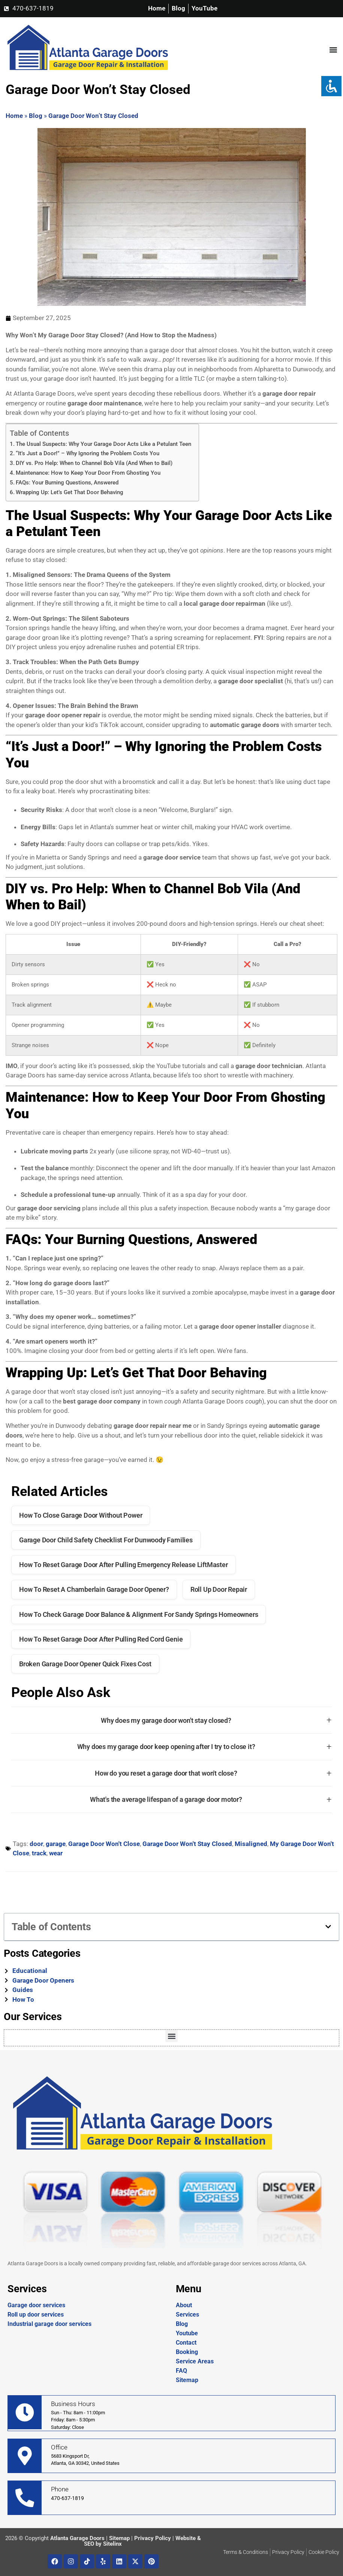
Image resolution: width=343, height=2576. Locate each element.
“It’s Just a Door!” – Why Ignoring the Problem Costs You (87, 453)
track (39, 1853)
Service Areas (195, 2361)
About (184, 2305)
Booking (187, 2351)
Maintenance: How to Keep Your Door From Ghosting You (88, 472)
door (36, 1843)
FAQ (181, 2370)
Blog (35, 115)
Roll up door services (35, 2314)
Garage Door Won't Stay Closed (187, 1843)
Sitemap (187, 2380)
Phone (60, 2489)
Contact (186, 2342)
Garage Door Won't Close (104, 1843)
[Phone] (24, 2497)
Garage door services (36, 2305)
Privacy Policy (152, 2538)
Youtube (187, 2333)
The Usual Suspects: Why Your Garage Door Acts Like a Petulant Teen (103, 444)
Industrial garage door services (49, 2323)
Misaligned (251, 1843)
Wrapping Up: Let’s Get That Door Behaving (69, 492)
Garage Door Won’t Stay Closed (93, 115)
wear (56, 1853)
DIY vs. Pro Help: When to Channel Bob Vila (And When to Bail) (94, 463)
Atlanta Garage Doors (77, 2538)
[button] (333, 49)
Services (187, 2314)
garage (56, 1843)
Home (14, 115)
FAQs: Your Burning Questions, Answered (67, 482)
